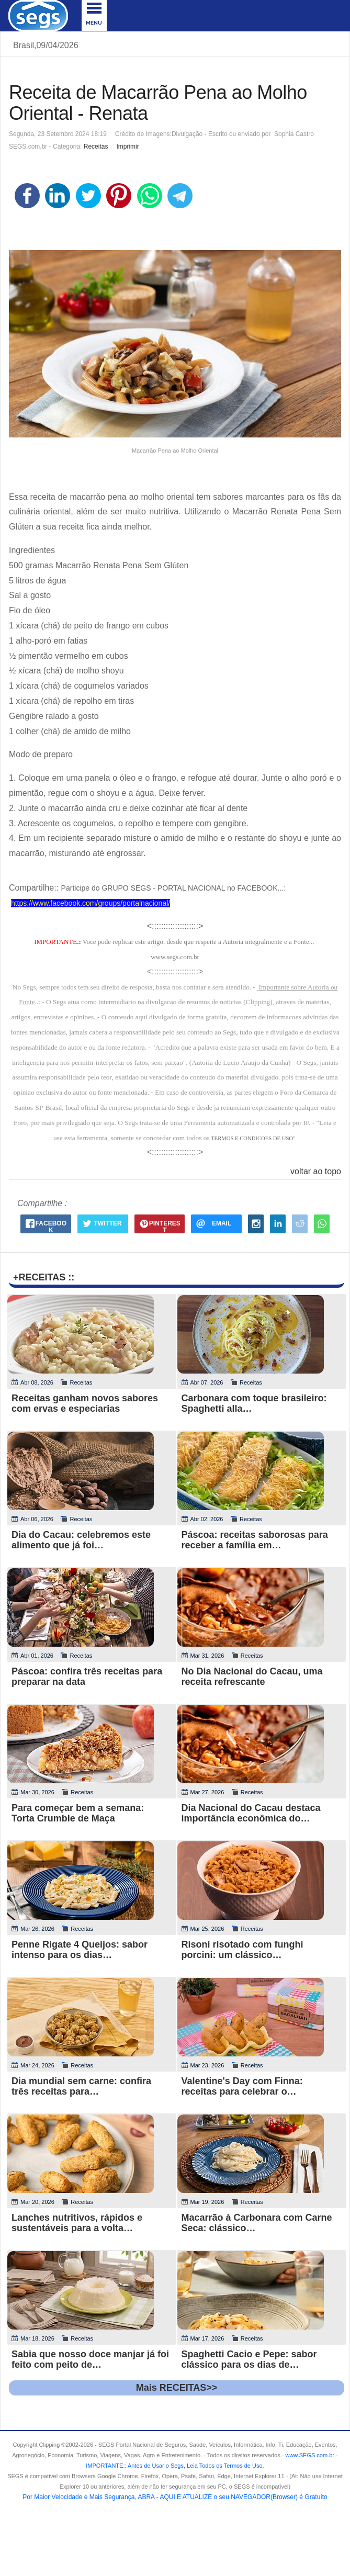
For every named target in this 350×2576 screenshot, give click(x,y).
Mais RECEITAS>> (177, 2387)
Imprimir (127, 146)
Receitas (96, 146)
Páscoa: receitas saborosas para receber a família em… (255, 1539)
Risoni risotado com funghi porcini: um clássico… (242, 1949)
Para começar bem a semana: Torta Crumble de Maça (78, 1813)
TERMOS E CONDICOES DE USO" (253, 1138)
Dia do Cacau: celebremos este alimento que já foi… (81, 1539)
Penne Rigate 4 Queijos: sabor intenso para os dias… (80, 1949)
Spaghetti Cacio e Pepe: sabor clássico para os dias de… (249, 2359)
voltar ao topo (315, 1171)
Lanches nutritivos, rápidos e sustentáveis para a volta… (77, 2222)
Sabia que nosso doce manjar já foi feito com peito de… (90, 2359)
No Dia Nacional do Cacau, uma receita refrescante (252, 1676)
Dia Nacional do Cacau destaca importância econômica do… (251, 1813)
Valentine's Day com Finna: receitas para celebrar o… (242, 2086)
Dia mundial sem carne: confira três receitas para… (81, 2086)
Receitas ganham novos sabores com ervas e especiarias (85, 1403)
